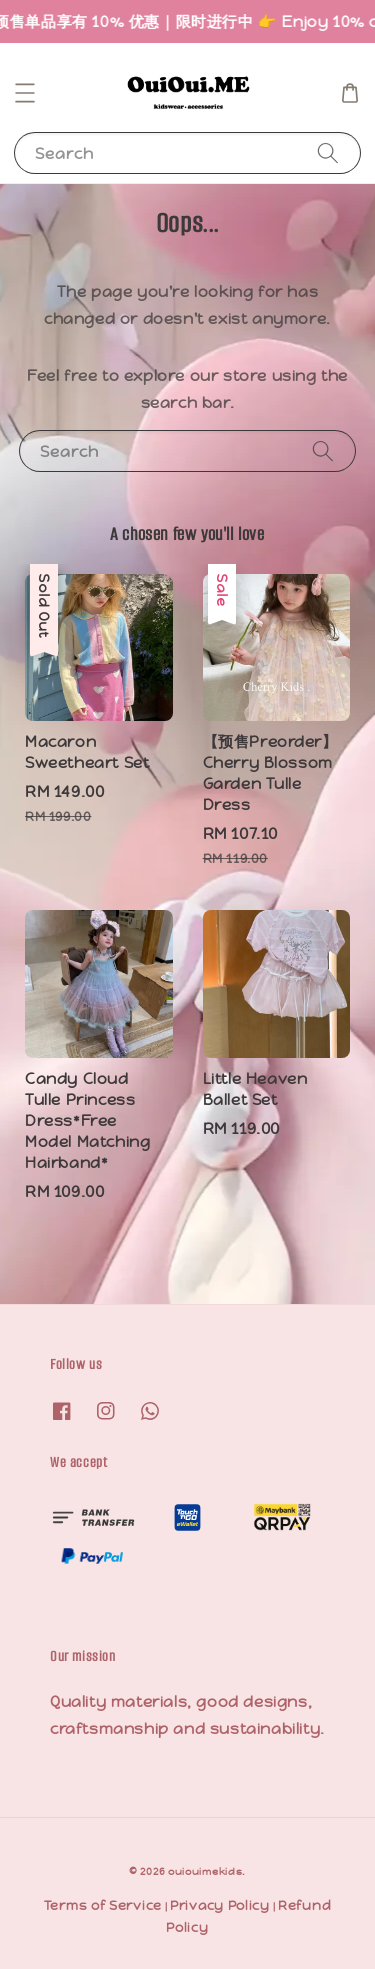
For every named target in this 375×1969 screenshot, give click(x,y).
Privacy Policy (220, 1905)
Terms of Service (103, 1905)
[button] (25, 93)
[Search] (328, 152)
